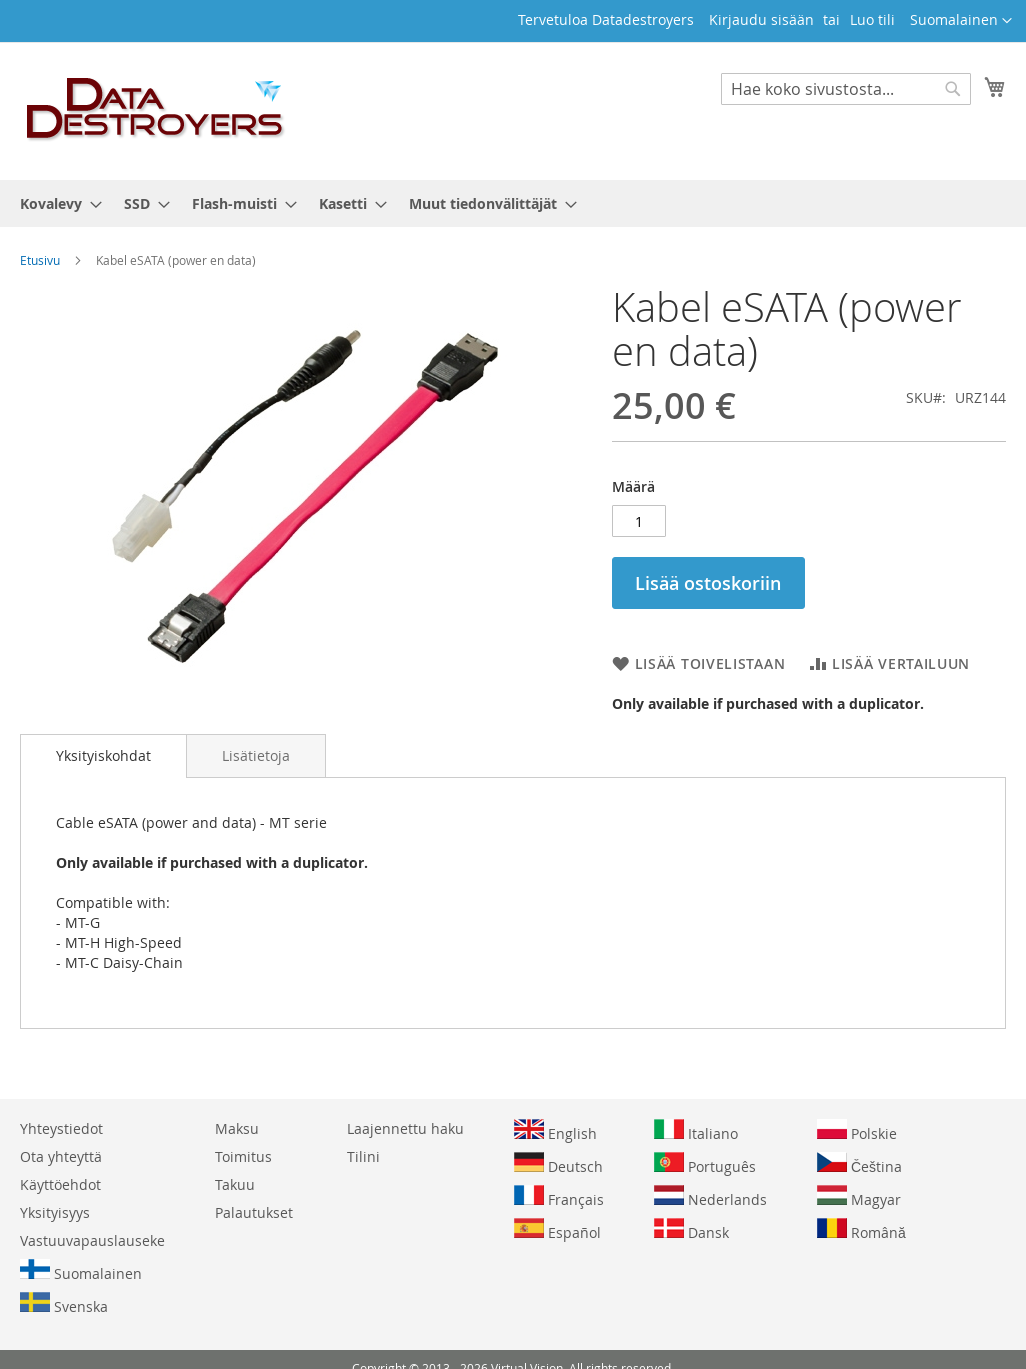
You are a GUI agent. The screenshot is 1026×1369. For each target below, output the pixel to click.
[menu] (513, 203)
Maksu (237, 1128)
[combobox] (846, 89)
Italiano (696, 1131)
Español (557, 1230)
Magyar (859, 1197)
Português (705, 1164)
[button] (961, 21)
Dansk (691, 1230)
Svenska (64, 1304)
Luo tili (872, 19)
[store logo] (156, 110)
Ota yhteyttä (61, 1156)
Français (559, 1197)
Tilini (363, 1156)
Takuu (235, 1184)
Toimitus (243, 1156)
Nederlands (710, 1197)
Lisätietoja (256, 755)
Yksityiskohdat (103, 755)
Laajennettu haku (405, 1128)
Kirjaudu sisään (761, 19)
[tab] (103, 756)
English (555, 1131)
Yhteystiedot (61, 1128)
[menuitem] (55, 203)
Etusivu (40, 260)
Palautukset (254, 1212)
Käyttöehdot (60, 1184)
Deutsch (558, 1164)
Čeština (859, 1164)
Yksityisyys (55, 1212)
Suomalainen (81, 1271)
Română (861, 1230)
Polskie (857, 1131)
